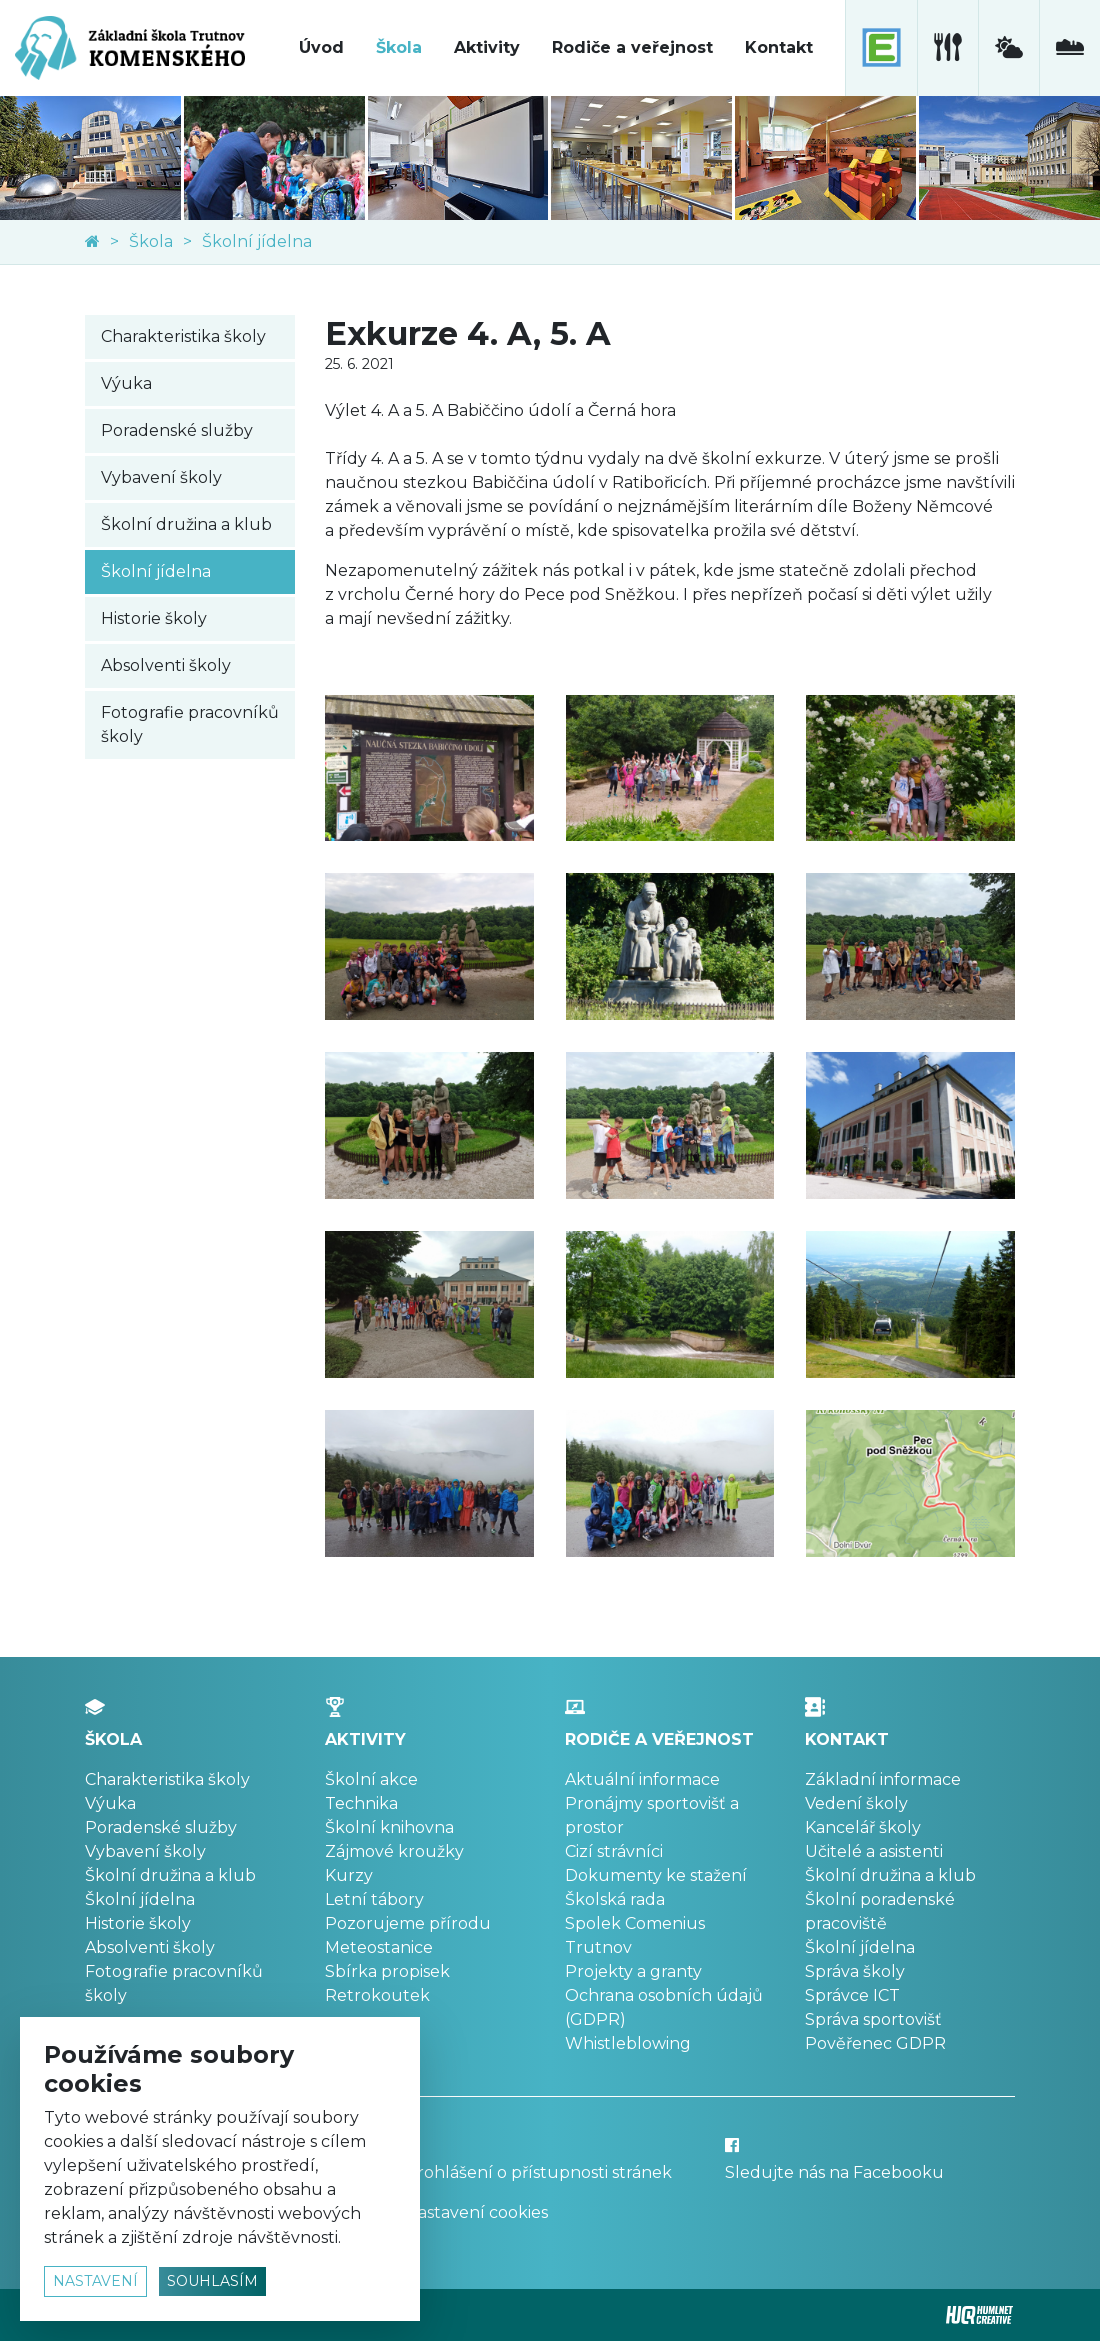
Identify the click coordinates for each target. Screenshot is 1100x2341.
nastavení (95, 2281)
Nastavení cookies (476, 2212)
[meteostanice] (1008, 48)
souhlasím (212, 2281)
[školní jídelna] (947, 48)
